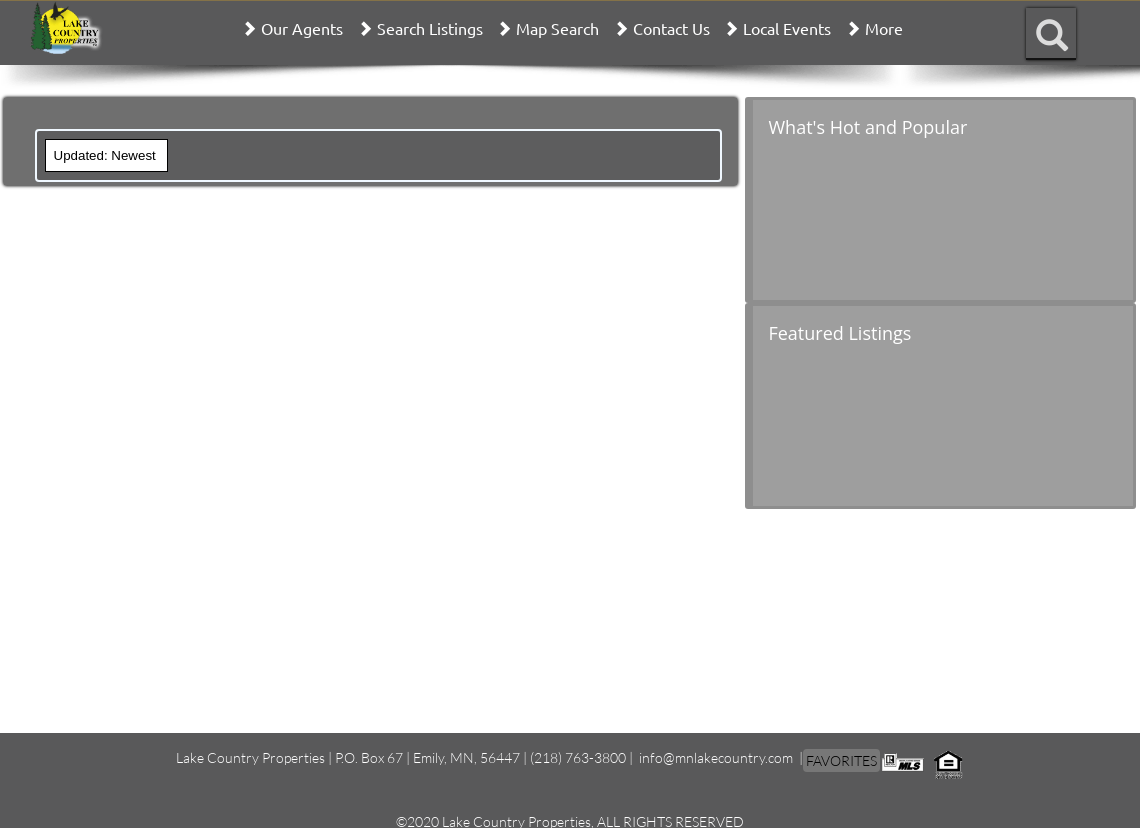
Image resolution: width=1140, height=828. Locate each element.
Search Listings (430, 28)
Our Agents (302, 28)
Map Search (557, 28)
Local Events (787, 28)
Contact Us (671, 28)
